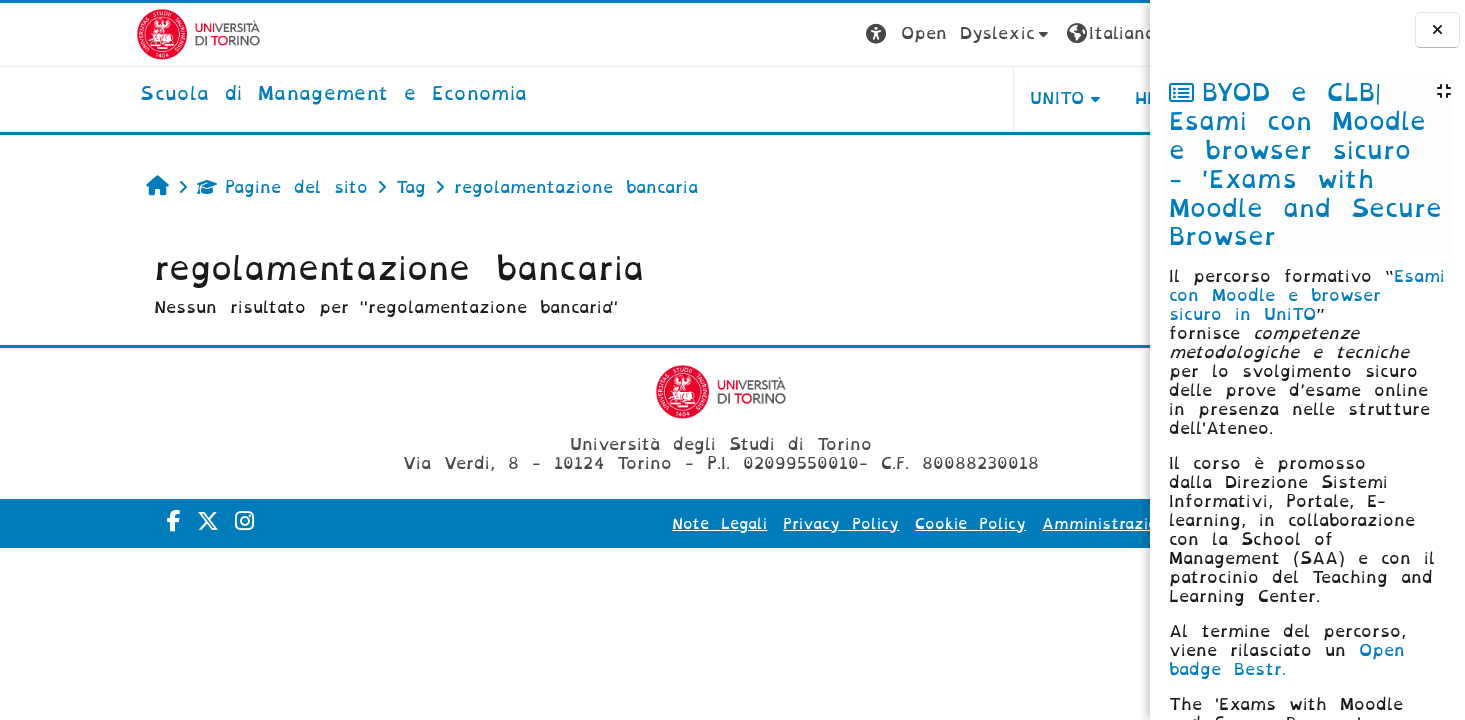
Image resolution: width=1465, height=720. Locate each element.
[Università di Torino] (62, 33)
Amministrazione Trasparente (1006, 524)
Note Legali (563, 524)
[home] (197, 95)
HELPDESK (1023, 98)
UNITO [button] (901, 98)
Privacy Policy (685, 524)
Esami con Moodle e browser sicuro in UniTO (1307, 295)
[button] (802, 34)
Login (1110, 33)
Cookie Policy (814, 524)
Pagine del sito (156, 187)
